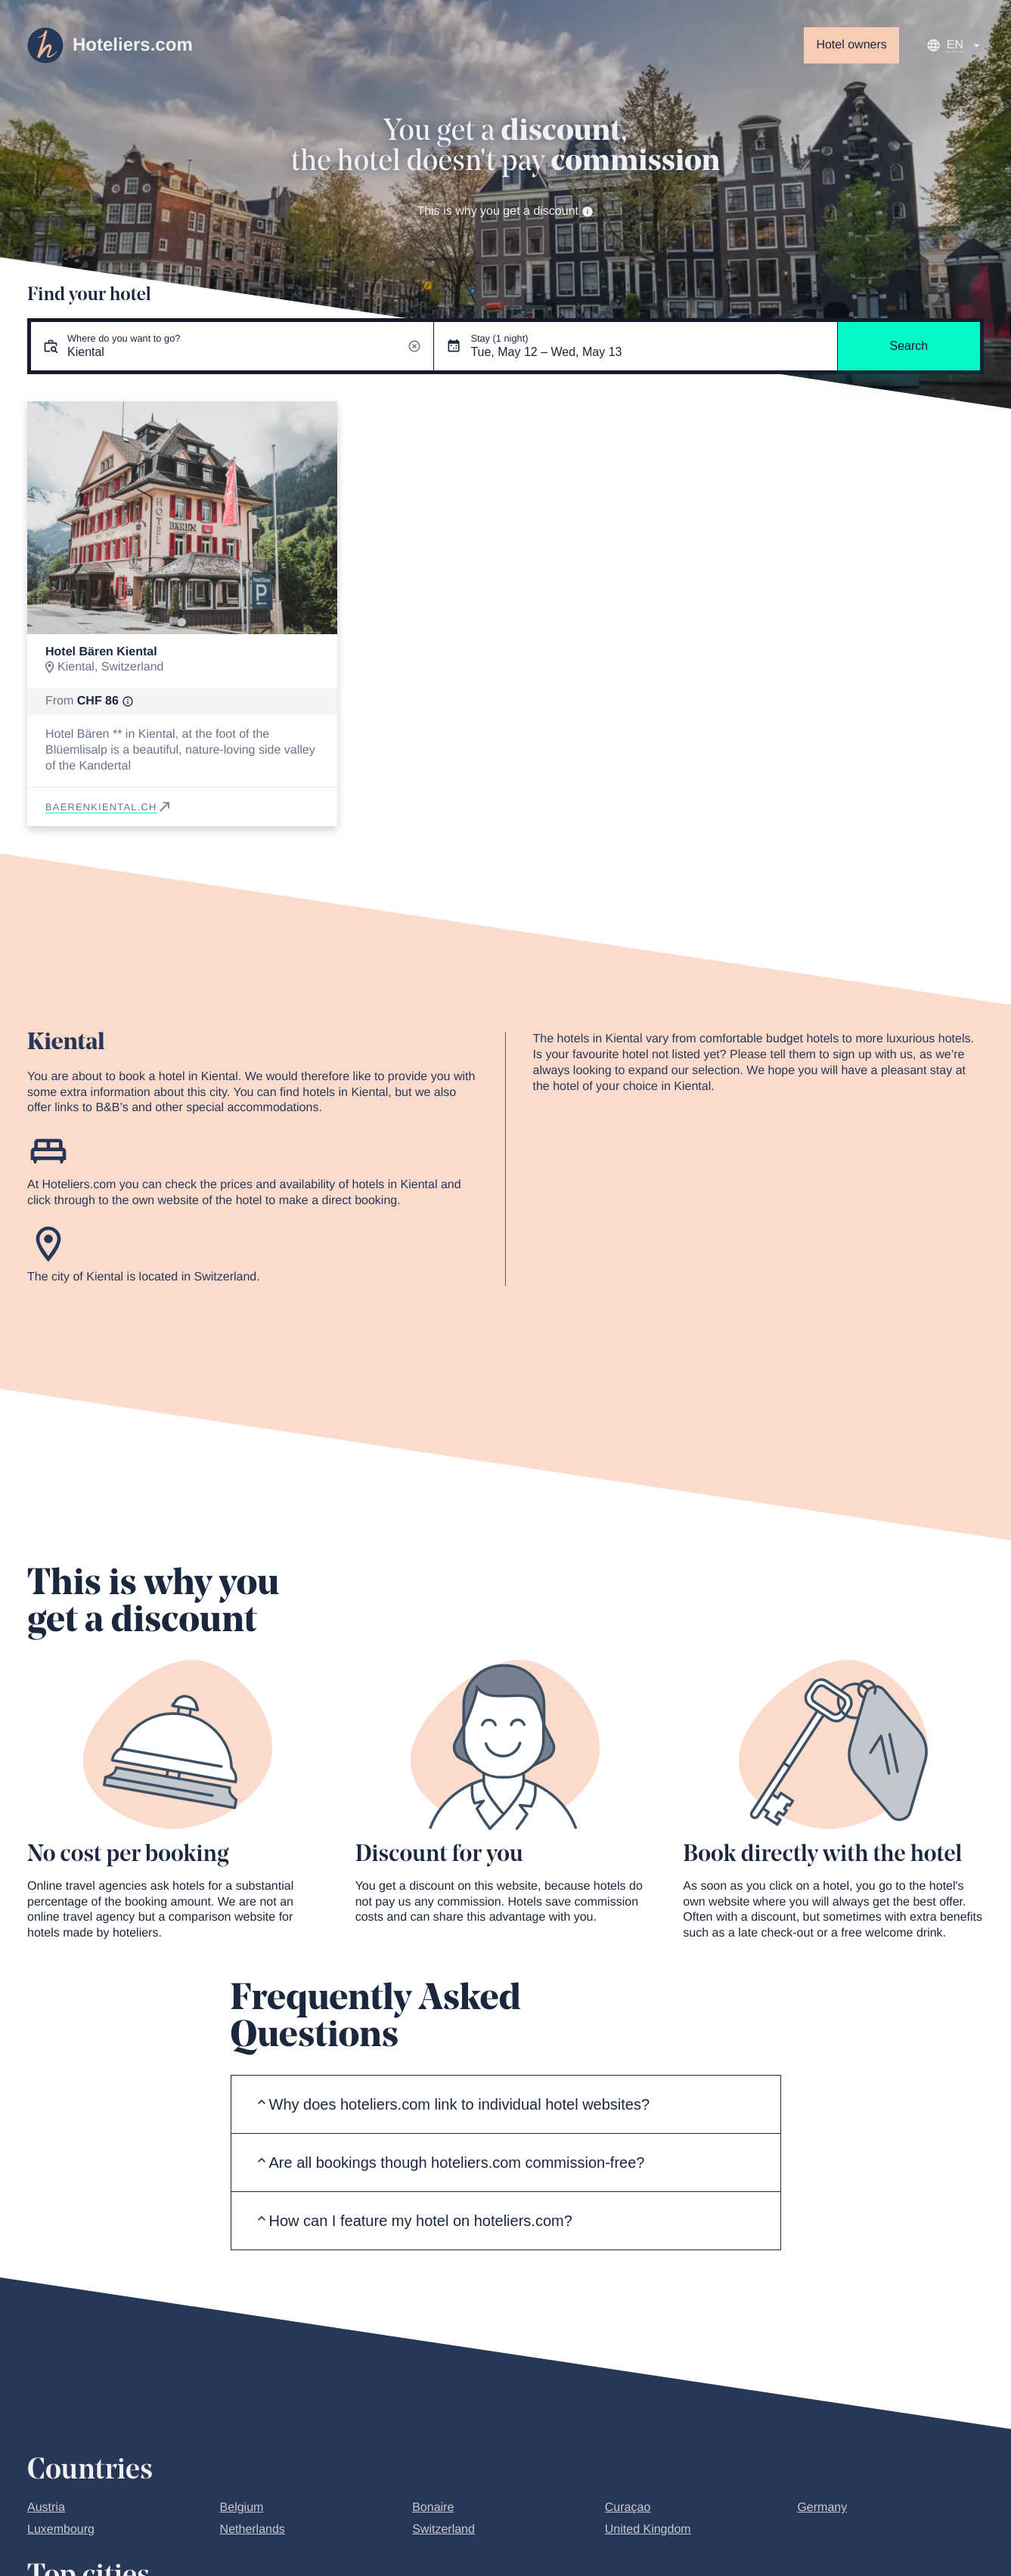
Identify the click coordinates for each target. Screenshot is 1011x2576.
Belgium (242, 2507)
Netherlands (252, 2529)
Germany (822, 2507)
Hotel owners (851, 45)
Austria (46, 2507)
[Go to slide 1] (182, 622)
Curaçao (627, 2507)
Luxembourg (61, 2529)
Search (909, 345)
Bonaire (433, 2507)
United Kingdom (648, 2529)
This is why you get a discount (505, 211)
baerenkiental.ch (108, 807)
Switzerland (443, 2529)
